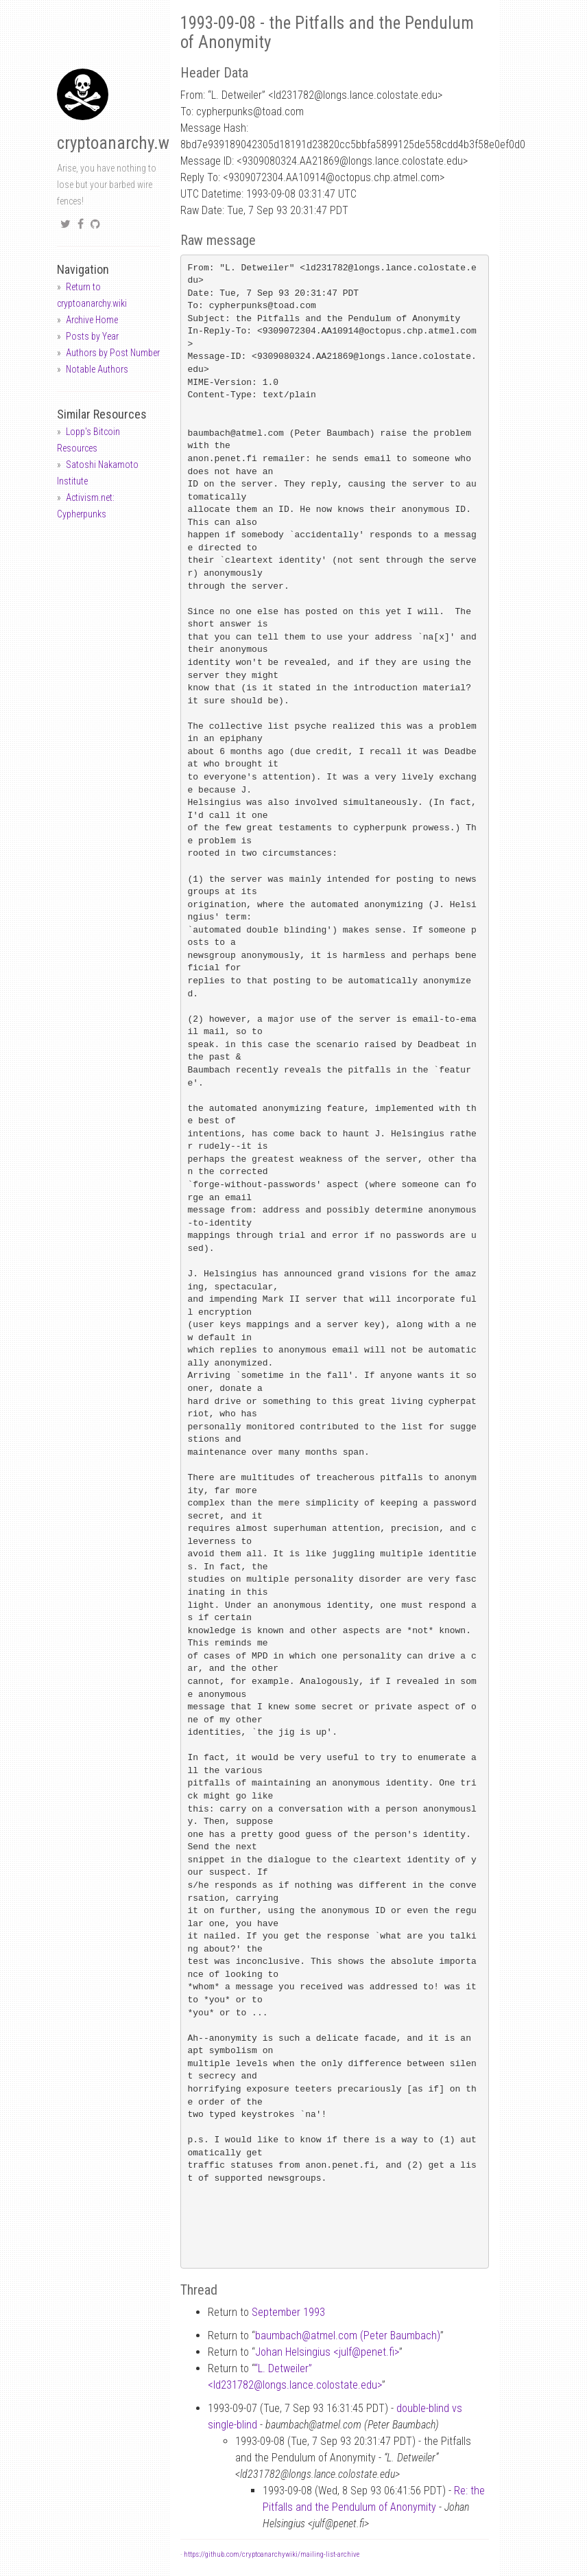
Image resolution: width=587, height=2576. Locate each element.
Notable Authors (97, 369)
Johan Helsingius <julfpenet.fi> (327, 2351)
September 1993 (288, 2312)
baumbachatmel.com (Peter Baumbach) (347, 2335)
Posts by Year (92, 336)
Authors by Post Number (113, 352)
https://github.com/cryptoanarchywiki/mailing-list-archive (271, 2554)
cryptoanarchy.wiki (121, 143)
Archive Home (92, 319)
